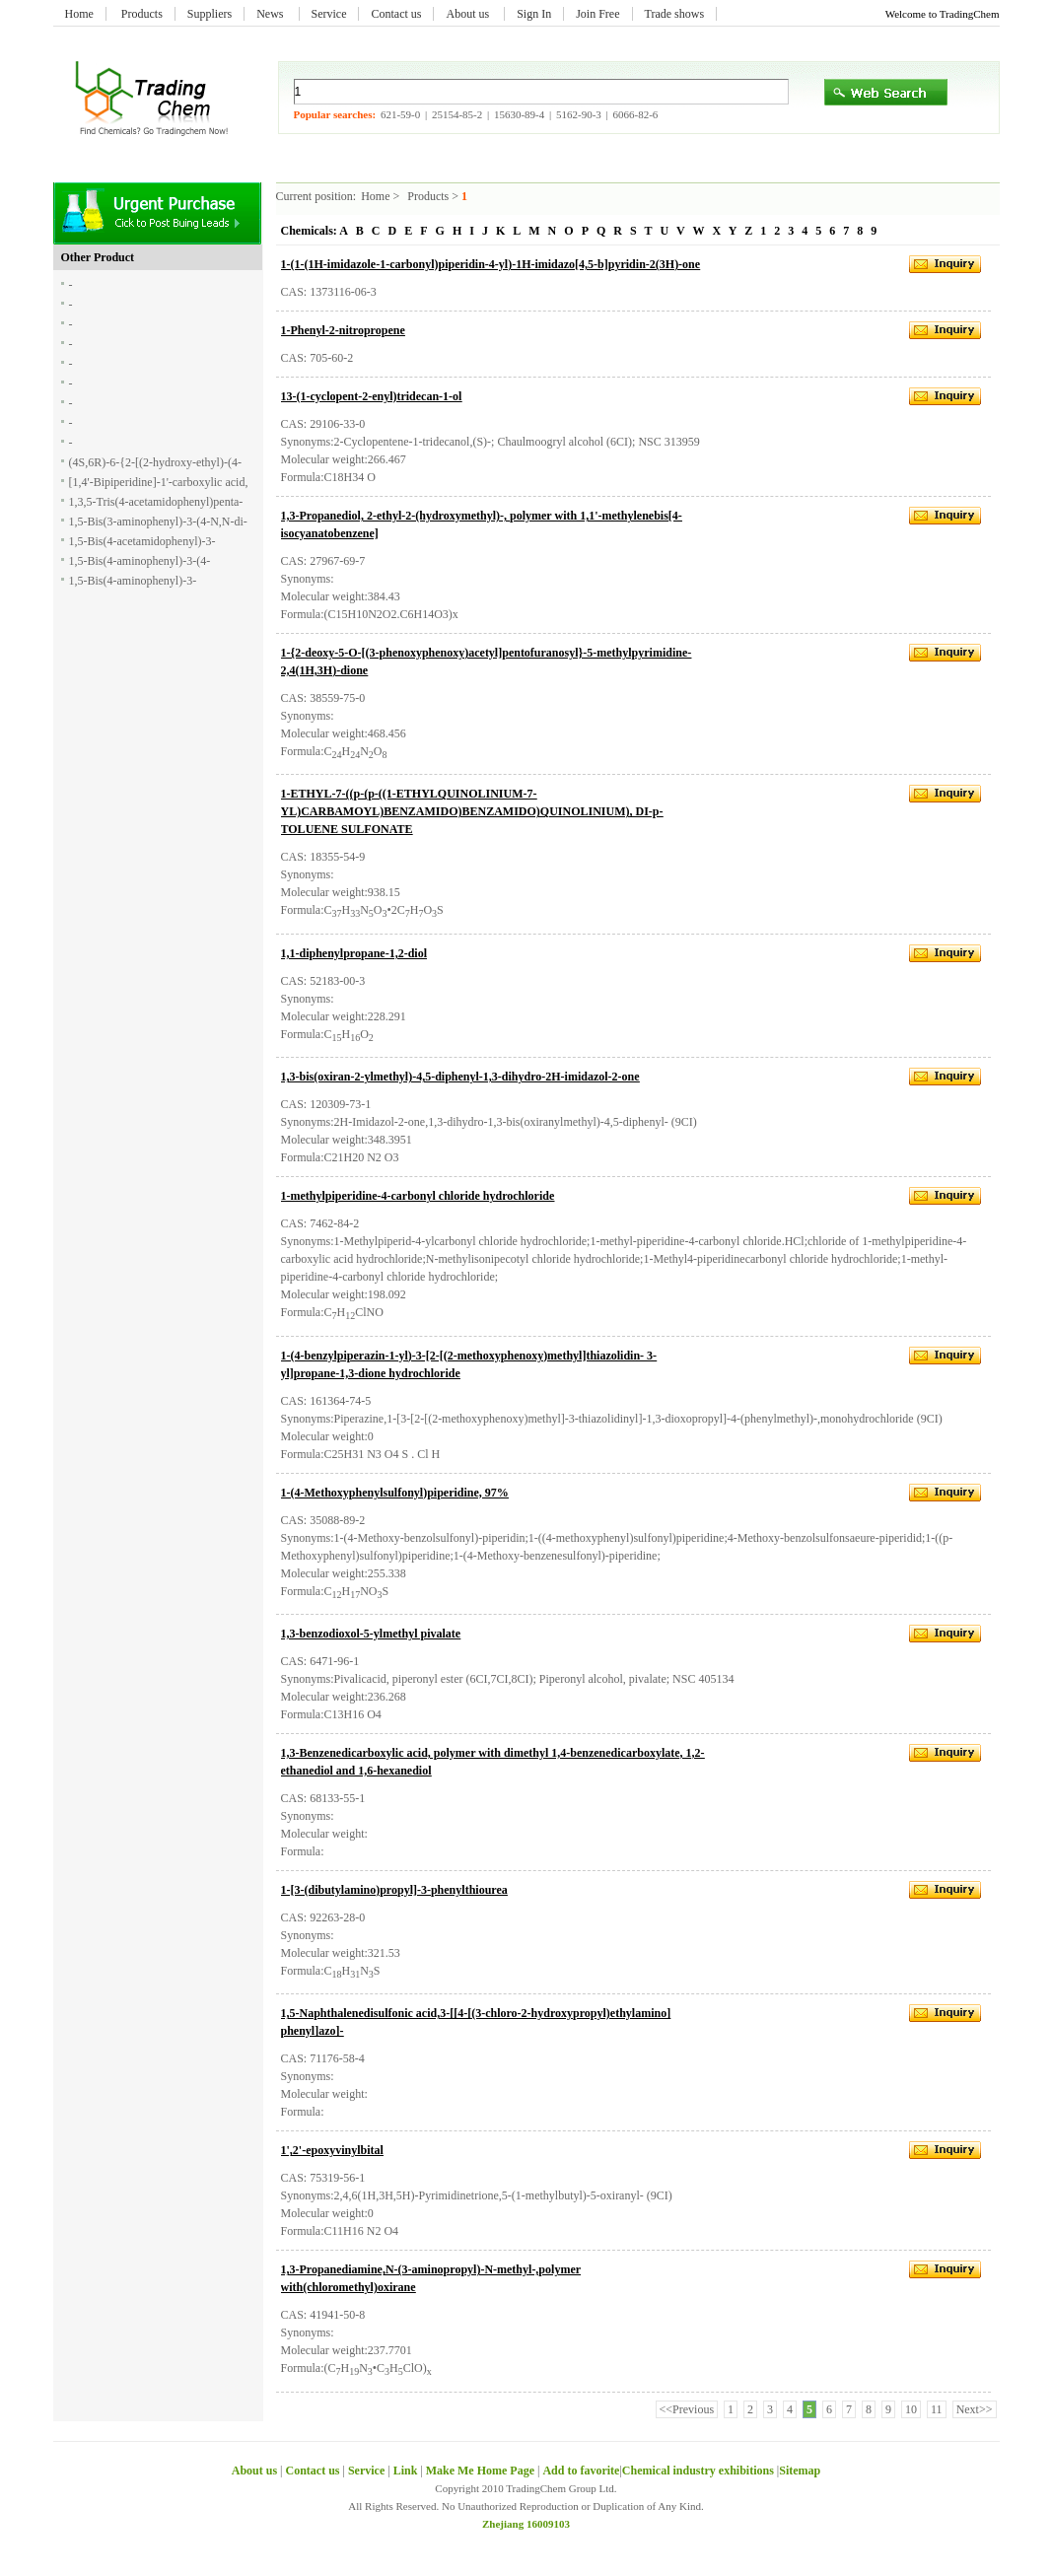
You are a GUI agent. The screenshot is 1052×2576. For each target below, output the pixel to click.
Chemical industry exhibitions (699, 2470)
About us (469, 14)
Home (79, 14)
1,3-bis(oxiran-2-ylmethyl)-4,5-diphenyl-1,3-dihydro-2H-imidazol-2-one (460, 1076)
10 (911, 2409)
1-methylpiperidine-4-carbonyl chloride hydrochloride (418, 1196)
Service (329, 14)
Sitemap (799, 2470)
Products (142, 14)
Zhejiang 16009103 (526, 2524)
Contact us (396, 14)
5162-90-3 (578, 114)
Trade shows (675, 14)
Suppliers (209, 14)
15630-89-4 (519, 114)
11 (937, 2409)
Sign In (534, 14)
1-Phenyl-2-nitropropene (343, 330)
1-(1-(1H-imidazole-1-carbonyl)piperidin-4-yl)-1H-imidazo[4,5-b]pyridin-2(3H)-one (491, 264)
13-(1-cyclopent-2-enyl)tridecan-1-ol (371, 396)
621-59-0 (400, 114)
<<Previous (687, 2409)
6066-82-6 (636, 114)
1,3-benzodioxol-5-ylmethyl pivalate (371, 1633)
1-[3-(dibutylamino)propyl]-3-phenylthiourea (394, 1890)
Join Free (597, 14)
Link (405, 2470)
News (271, 14)
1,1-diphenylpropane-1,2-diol (354, 953)
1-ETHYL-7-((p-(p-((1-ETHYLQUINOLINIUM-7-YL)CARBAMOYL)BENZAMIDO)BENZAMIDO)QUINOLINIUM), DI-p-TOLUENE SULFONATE (472, 811)
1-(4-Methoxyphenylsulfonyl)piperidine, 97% (395, 1492)
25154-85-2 (457, 114)
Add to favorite (580, 2470)
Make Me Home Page (480, 2470)
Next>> (974, 2409)
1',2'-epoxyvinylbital (332, 2150)
